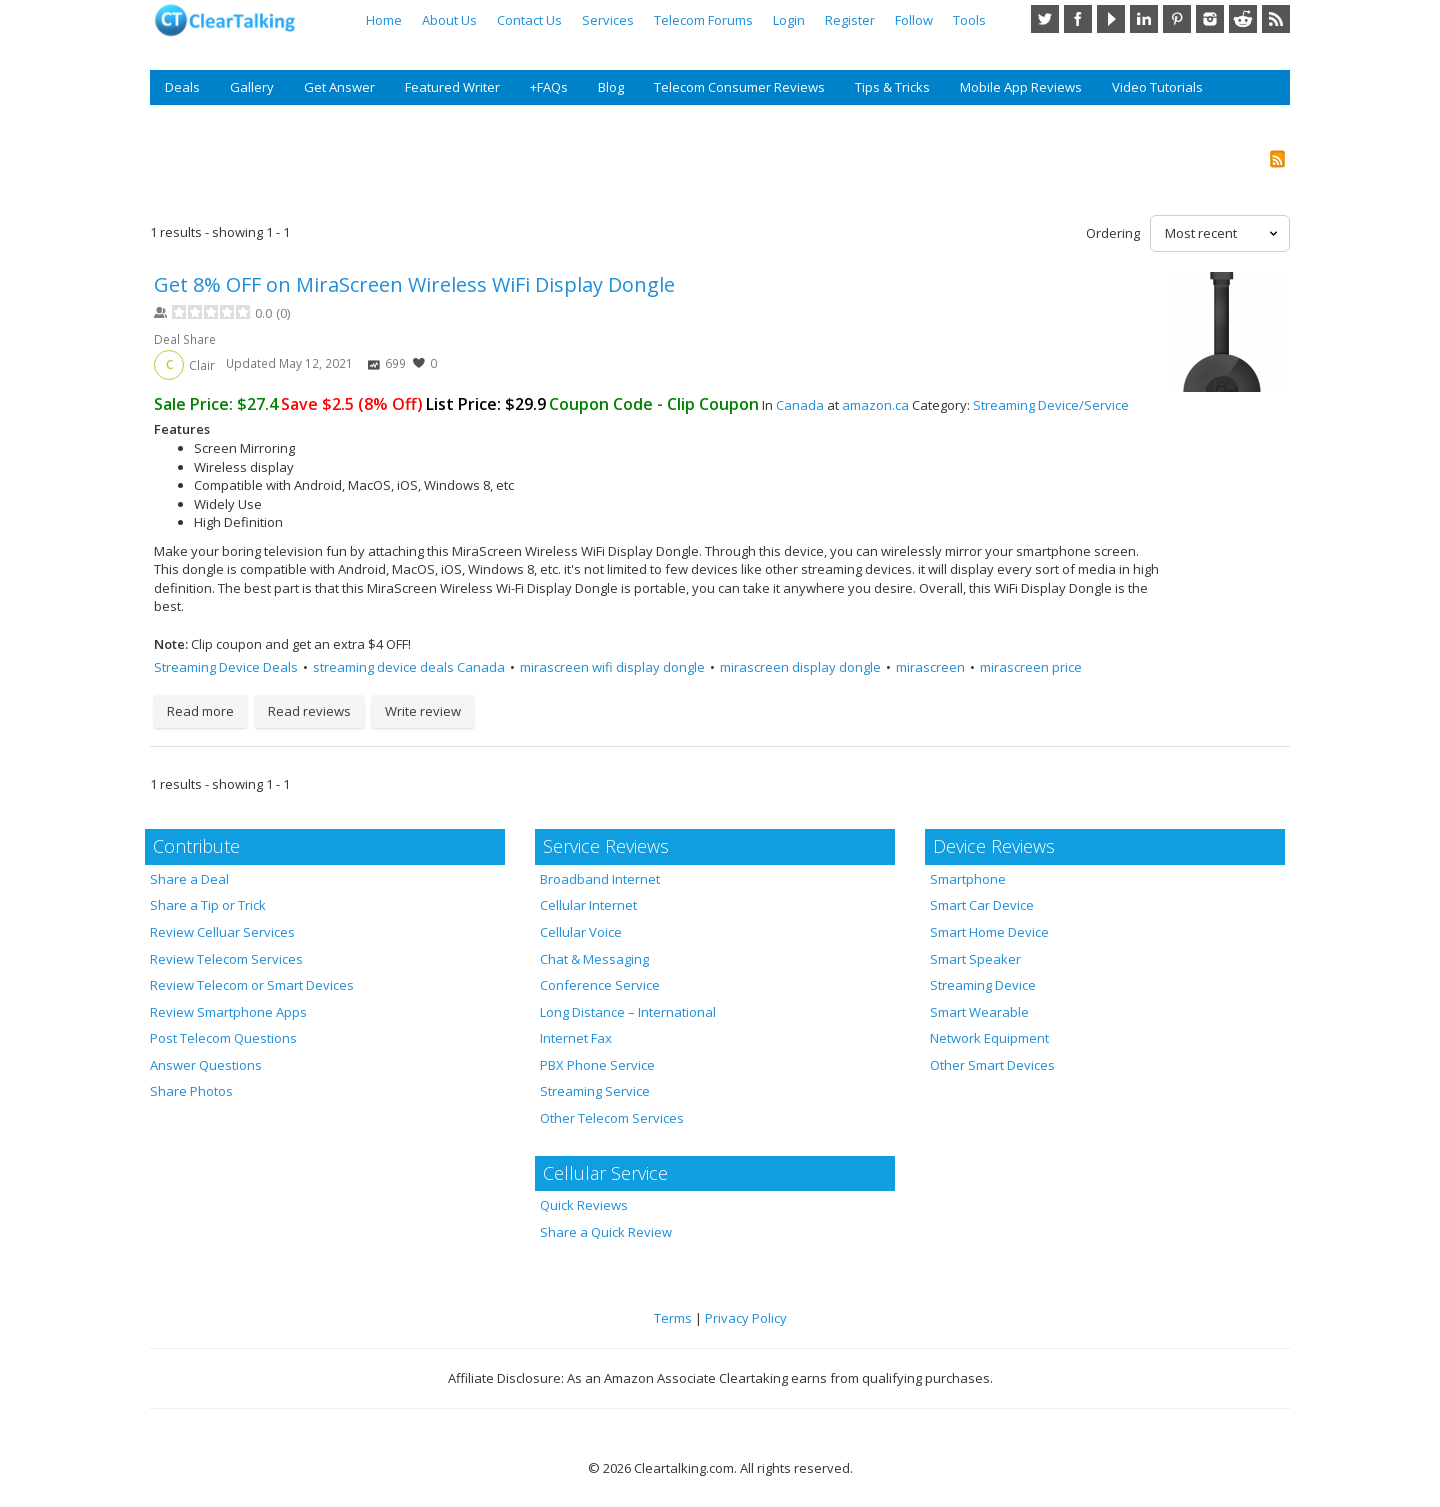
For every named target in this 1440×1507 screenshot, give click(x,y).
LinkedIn (1144, 19)
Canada (800, 405)
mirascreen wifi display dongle (612, 667)
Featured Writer (452, 87)
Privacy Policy (746, 1318)
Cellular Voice (581, 932)
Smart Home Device (989, 932)
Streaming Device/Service (1051, 405)
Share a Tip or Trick (208, 905)
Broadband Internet (600, 879)
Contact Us (529, 20)
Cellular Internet (588, 905)
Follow (914, 20)
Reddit (1243, 19)
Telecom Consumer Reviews (739, 87)
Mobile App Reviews (1021, 87)
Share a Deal (189, 879)
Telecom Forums (703, 20)
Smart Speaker (975, 959)
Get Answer (339, 87)
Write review (423, 711)
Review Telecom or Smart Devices (252, 985)
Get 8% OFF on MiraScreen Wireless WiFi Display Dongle (414, 284)
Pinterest (1177, 19)
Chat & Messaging (594, 959)
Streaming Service (595, 1091)
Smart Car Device (982, 905)
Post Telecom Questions (223, 1038)
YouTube (1111, 19)
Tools (969, 20)
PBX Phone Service (597, 1065)
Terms (673, 1318)
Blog (611, 87)
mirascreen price (1031, 667)
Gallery (252, 87)
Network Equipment (989, 1038)
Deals (182, 87)
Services (608, 20)
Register (850, 20)
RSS (1276, 19)
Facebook (1078, 19)
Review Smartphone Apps (228, 1012)
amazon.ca (875, 405)
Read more (200, 711)
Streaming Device (983, 985)
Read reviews (309, 711)
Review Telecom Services (226, 959)
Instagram (1210, 19)
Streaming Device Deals (226, 667)
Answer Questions (206, 1065)
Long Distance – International (628, 1012)
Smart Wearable (979, 1012)
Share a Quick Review (606, 1232)
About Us (449, 20)
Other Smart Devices (992, 1065)
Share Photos (191, 1091)
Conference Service (600, 985)
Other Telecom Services (612, 1118)
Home (384, 20)
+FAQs (549, 87)
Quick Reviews (584, 1205)
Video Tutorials (1157, 87)
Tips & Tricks (892, 87)
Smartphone (968, 879)
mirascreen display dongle (800, 667)
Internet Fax (576, 1038)
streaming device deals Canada (409, 667)
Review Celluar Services (222, 932)
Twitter (1045, 19)
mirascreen (930, 667)
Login (789, 20)
